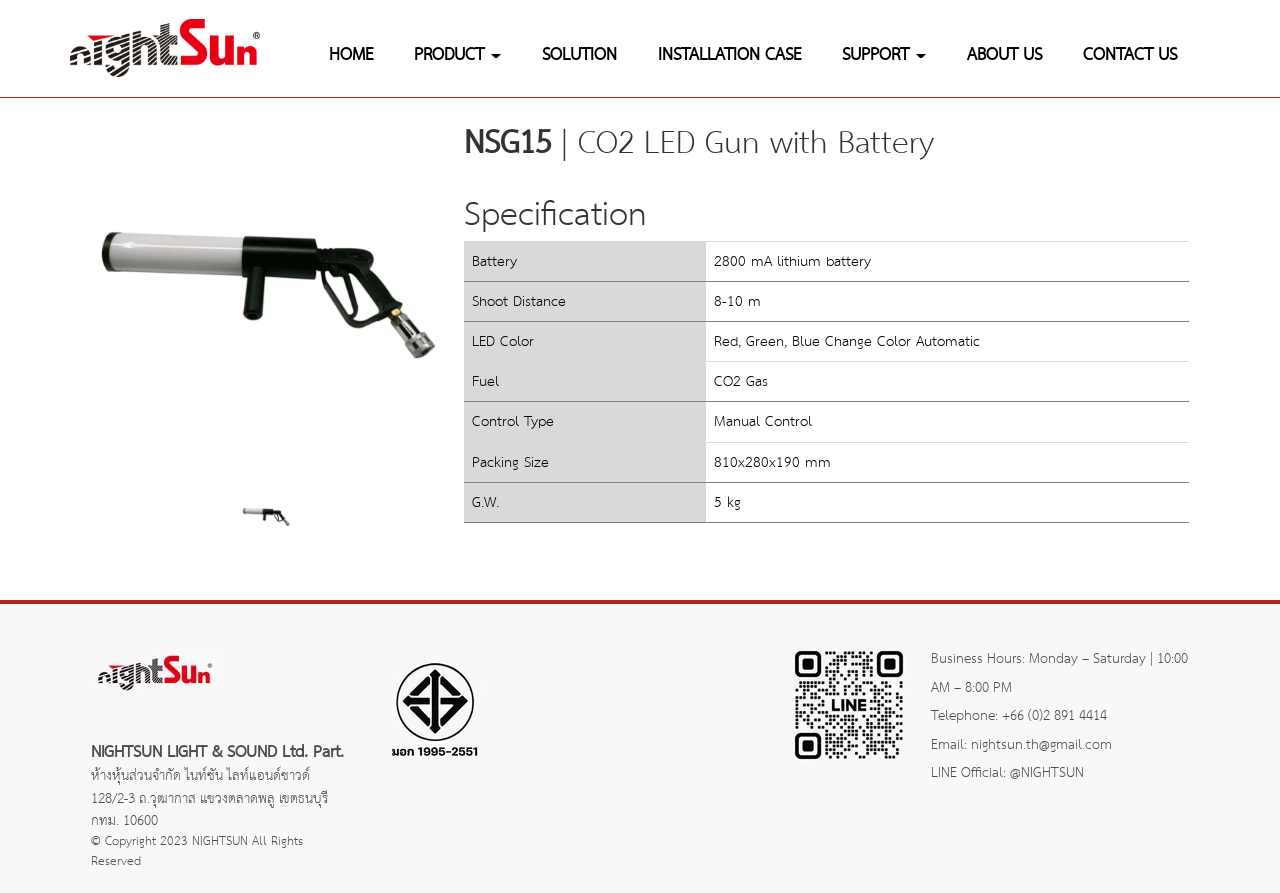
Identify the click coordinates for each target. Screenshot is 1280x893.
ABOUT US (1004, 55)
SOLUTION (579, 55)
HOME (351, 55)
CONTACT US (1130, 55)
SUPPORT (884, 55)
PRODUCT (457, 55)
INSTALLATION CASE (729, 55)
